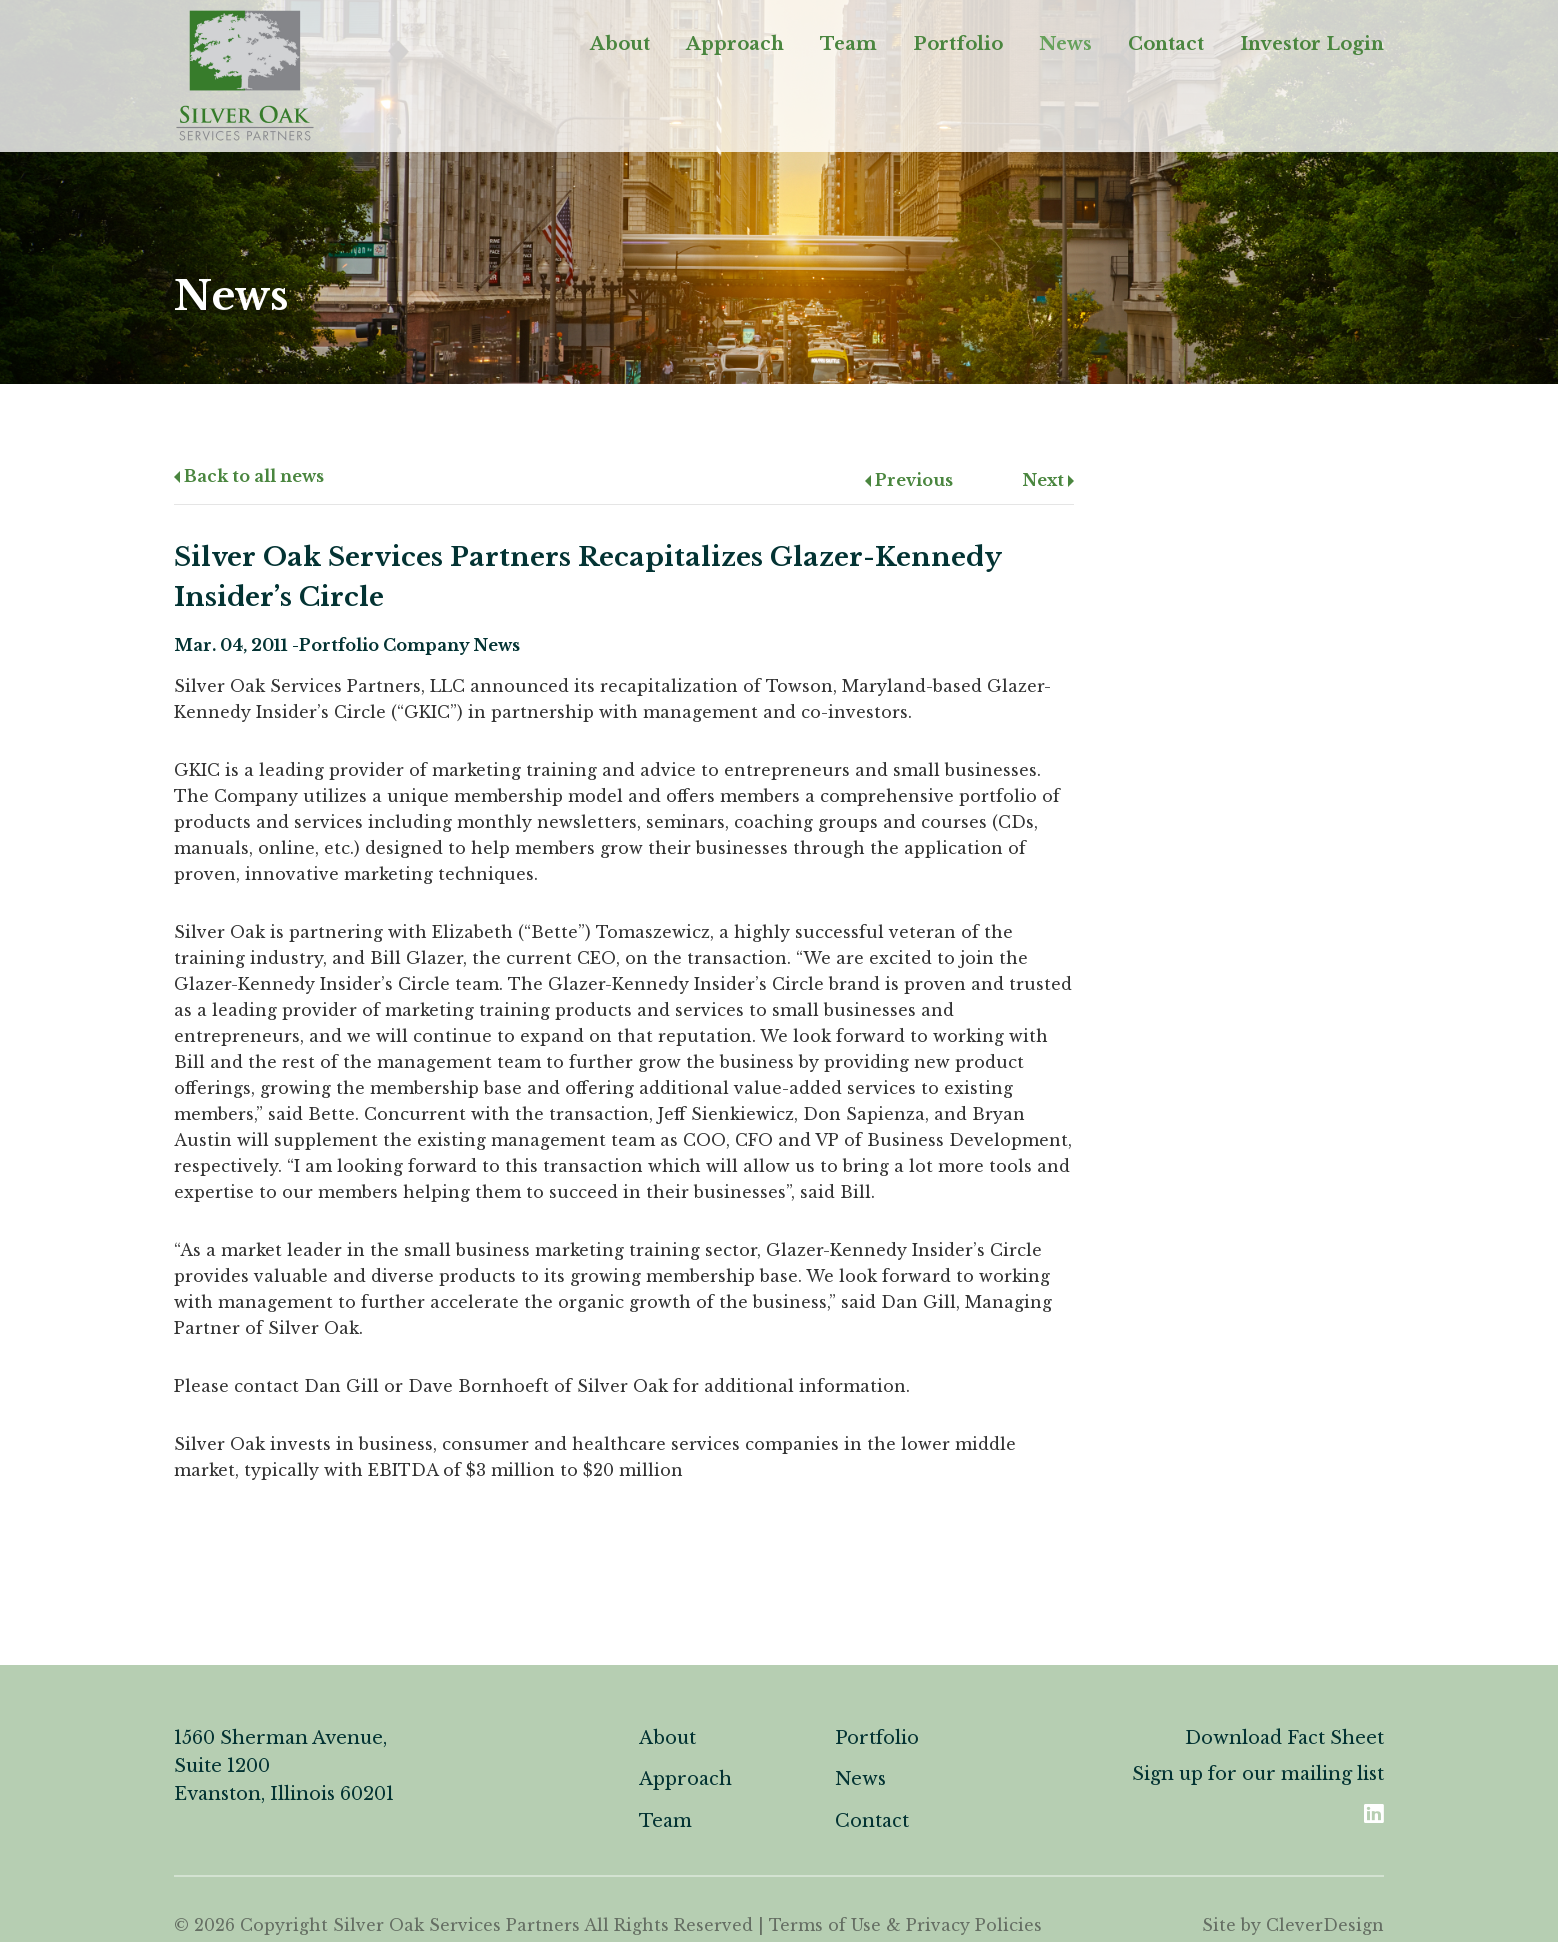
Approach (735, 44)
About (620, 44)
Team (848, 44)
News (1065, 44)
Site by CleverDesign (1293, 1925)
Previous (909, 480)
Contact (1166, 44)
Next (1048, 480)
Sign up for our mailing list (1258, 1774)
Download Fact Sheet (1284, 1738)
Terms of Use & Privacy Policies (905, 1925)
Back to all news (249, 476)
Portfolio (958, 44)
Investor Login (1312, 44)
